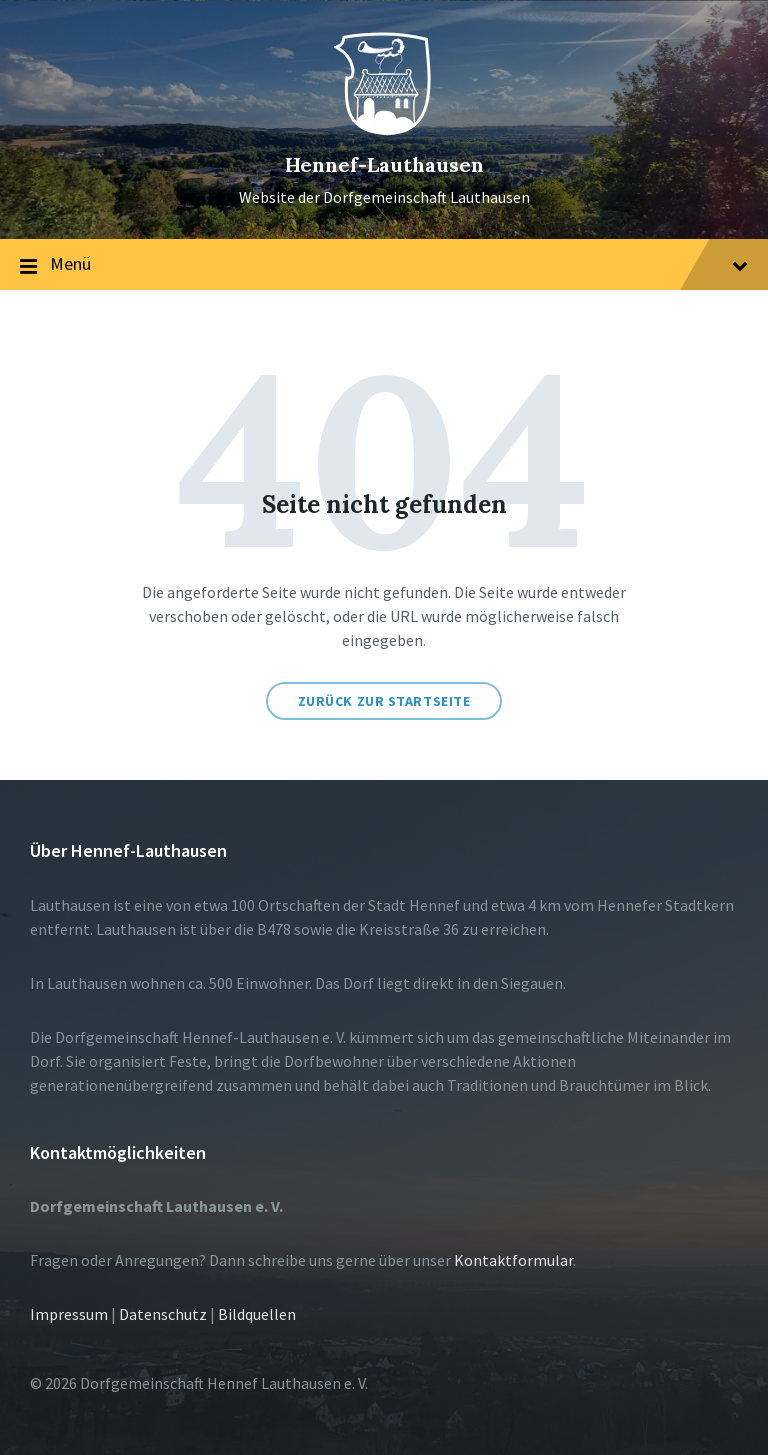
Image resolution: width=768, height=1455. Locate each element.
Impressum (69, 1314)
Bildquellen (257, 1314)
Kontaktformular (513, 1260)
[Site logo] (384, 131)
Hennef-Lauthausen (384, 164)
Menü (384, 265)
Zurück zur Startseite (384, 701)
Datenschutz (163, 1314)
